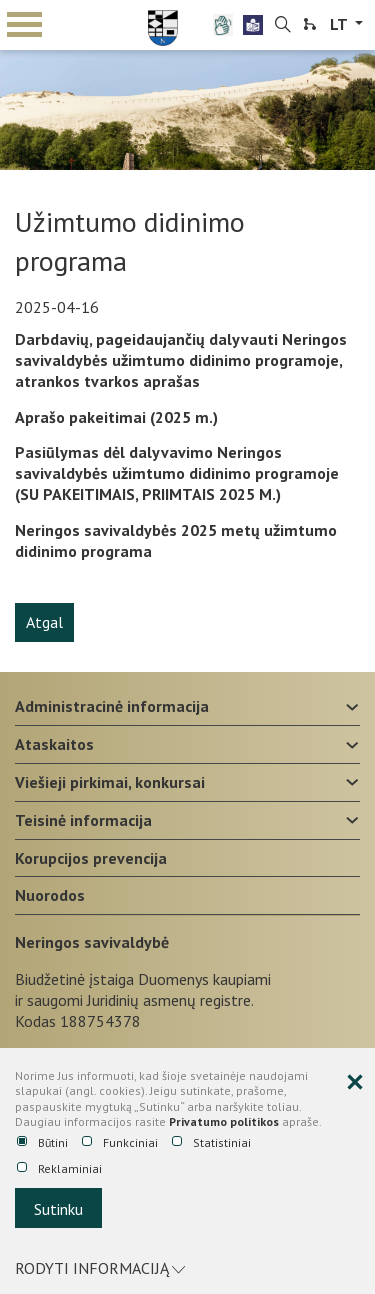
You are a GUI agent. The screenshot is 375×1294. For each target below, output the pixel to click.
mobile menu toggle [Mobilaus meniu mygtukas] (24, 24)
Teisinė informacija (83, 820)
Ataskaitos (54, 744)
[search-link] (283, 25)
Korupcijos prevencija (91, 858)
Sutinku (58, 1209)
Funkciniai (120, 1143)
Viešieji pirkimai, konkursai (110, 782)
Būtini (42, 1143)
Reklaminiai (59, 1169)
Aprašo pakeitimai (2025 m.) (116, 417)
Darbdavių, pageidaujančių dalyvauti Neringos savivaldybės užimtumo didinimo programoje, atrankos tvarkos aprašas (181, 360)
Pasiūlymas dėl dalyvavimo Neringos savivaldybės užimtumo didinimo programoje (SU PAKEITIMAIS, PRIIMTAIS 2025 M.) (177, 473)
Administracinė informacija (112, 706)
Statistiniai (211, 1143)
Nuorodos (50, 895)
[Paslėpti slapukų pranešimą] (355, 1083)
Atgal (44, 622)
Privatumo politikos (224, 1121)
